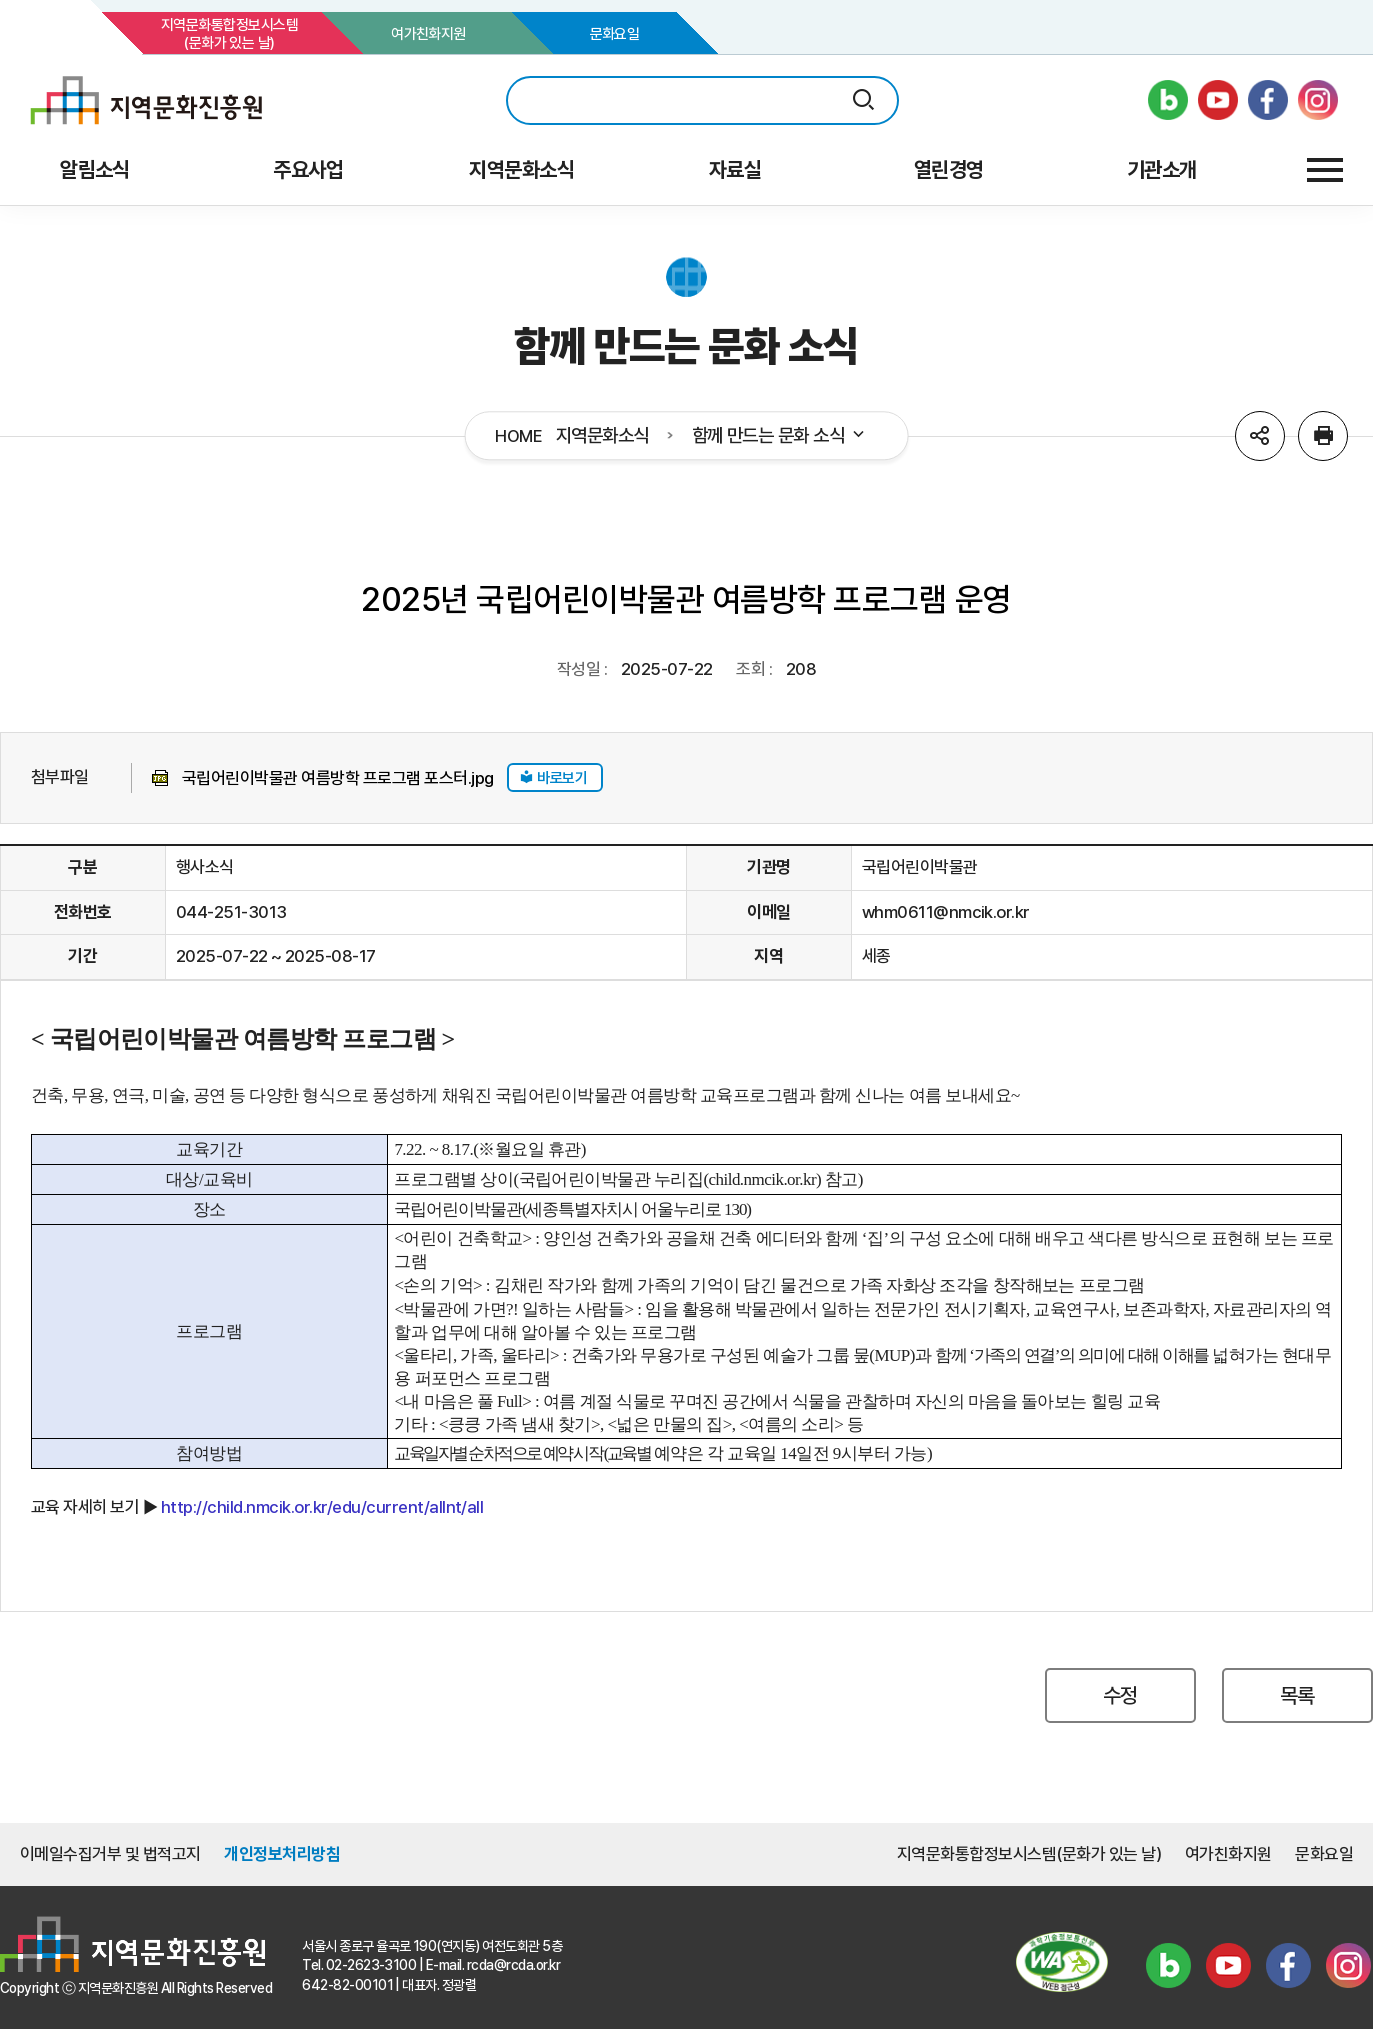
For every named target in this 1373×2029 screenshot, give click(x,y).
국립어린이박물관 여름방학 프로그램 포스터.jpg (338, 778)
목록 (1297, 1695)
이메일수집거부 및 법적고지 (110, 1854)
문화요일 (615, 34)
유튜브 (1228, 1965)
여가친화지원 (428, 34)
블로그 (1168, 1965)
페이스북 (1288, 1965)
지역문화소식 (602, 436)
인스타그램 (1348, 1965)
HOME (518, 437)
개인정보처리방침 (282, 1854)
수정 (1120, 1695)
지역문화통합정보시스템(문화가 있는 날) (229, 34)
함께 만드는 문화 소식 (780, 436)
